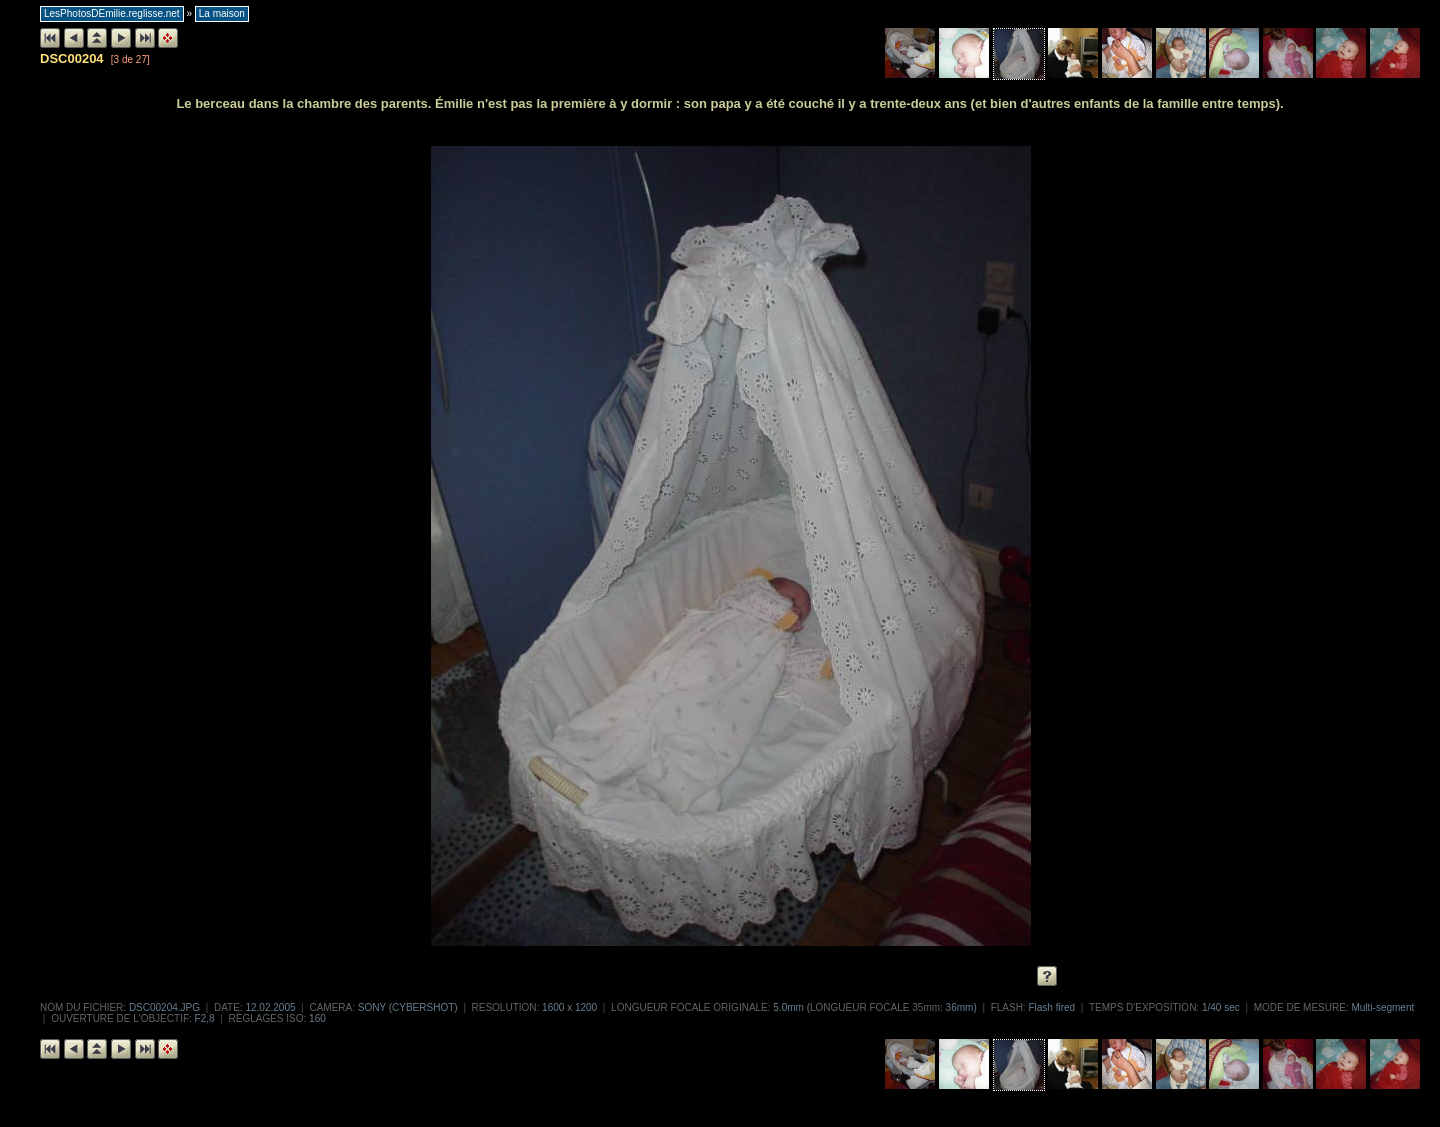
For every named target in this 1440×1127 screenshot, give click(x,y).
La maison (222, 13)
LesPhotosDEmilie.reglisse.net (112, 13)
